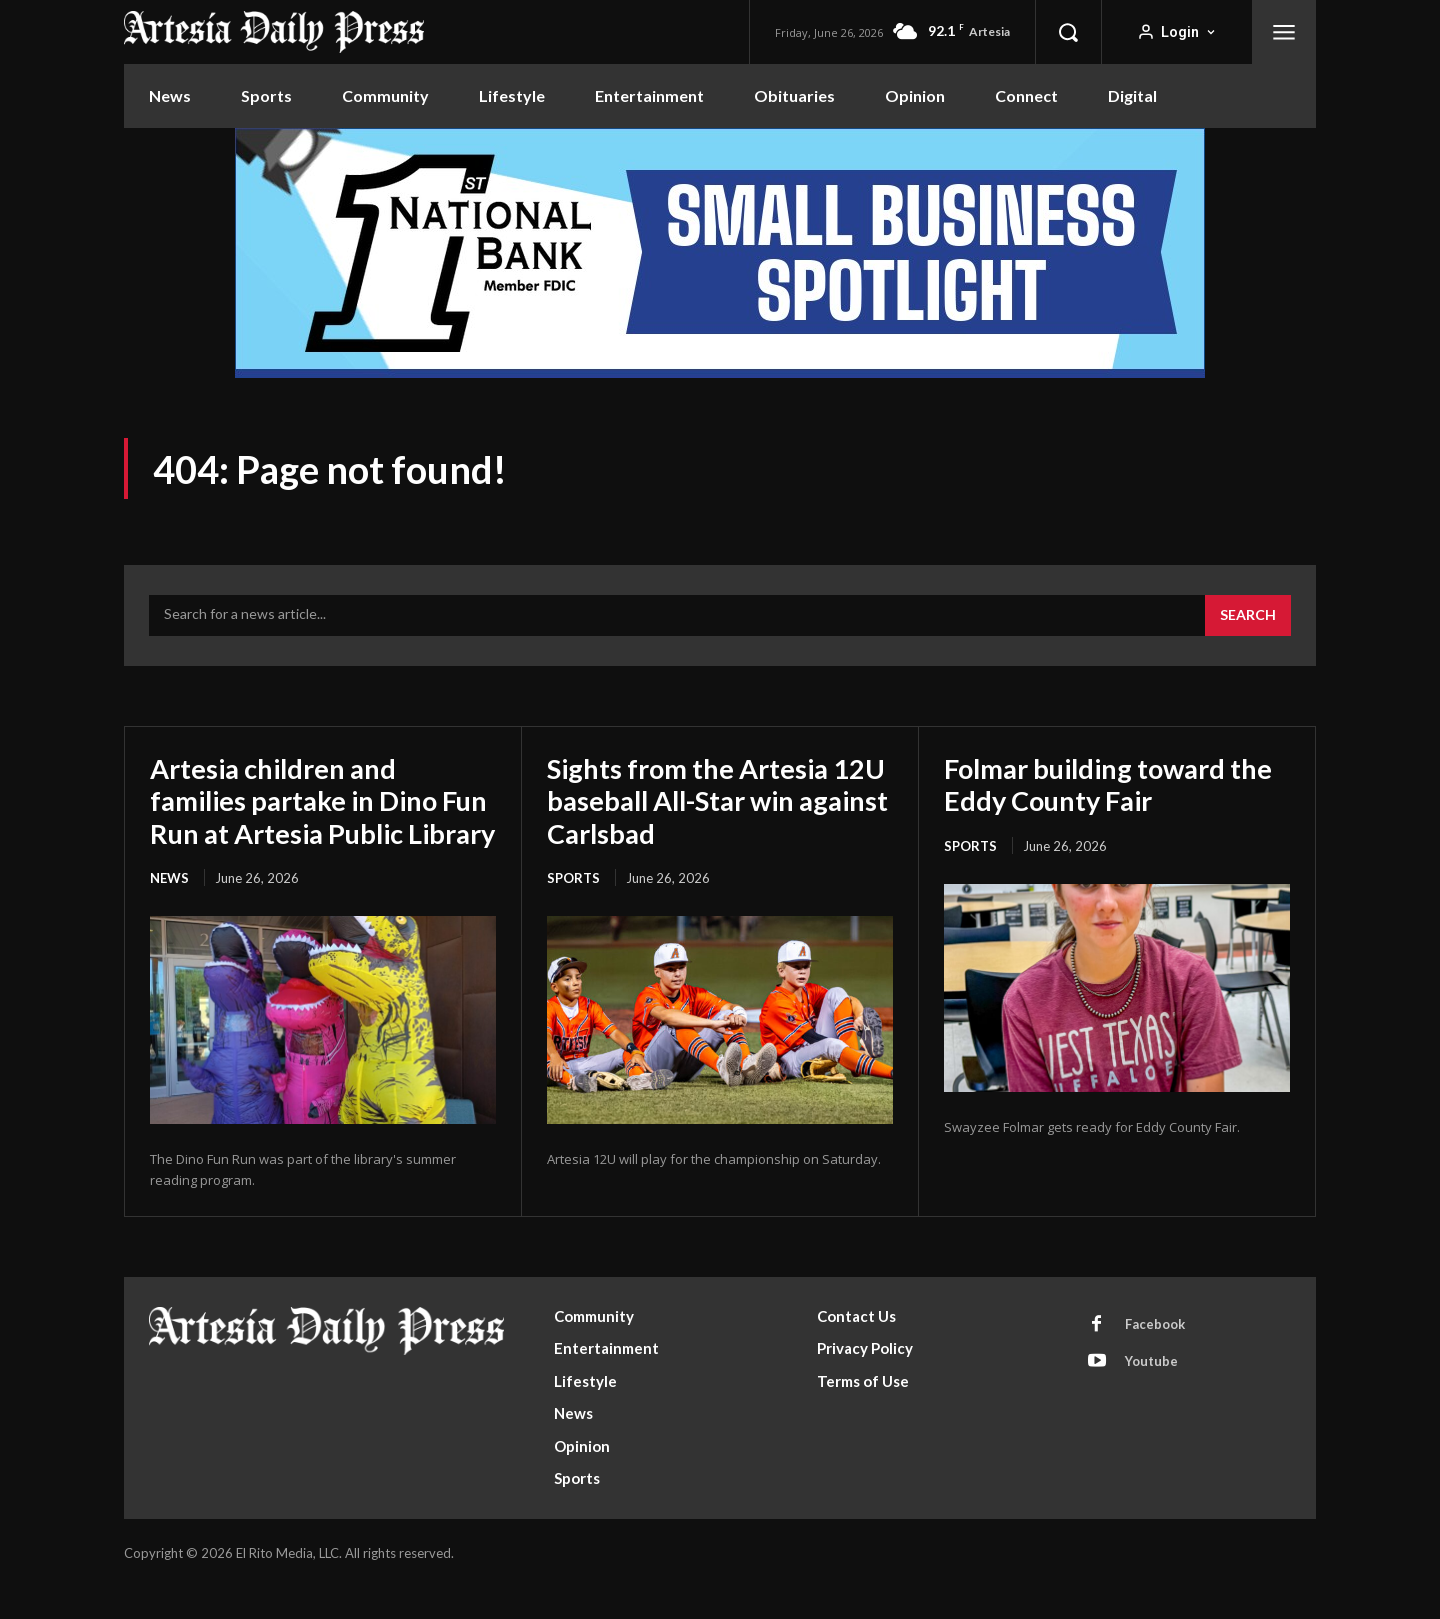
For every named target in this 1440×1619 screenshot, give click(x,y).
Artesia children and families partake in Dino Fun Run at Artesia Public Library (308, 816)
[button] (1068, 32)
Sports (573, 878)
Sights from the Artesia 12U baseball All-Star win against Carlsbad (705, 800)
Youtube (1151, 1393)
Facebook (1155, 1356)
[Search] (1248, 616)
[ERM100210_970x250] (720, 253)
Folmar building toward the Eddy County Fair (1115, 784)
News (169, 910)
